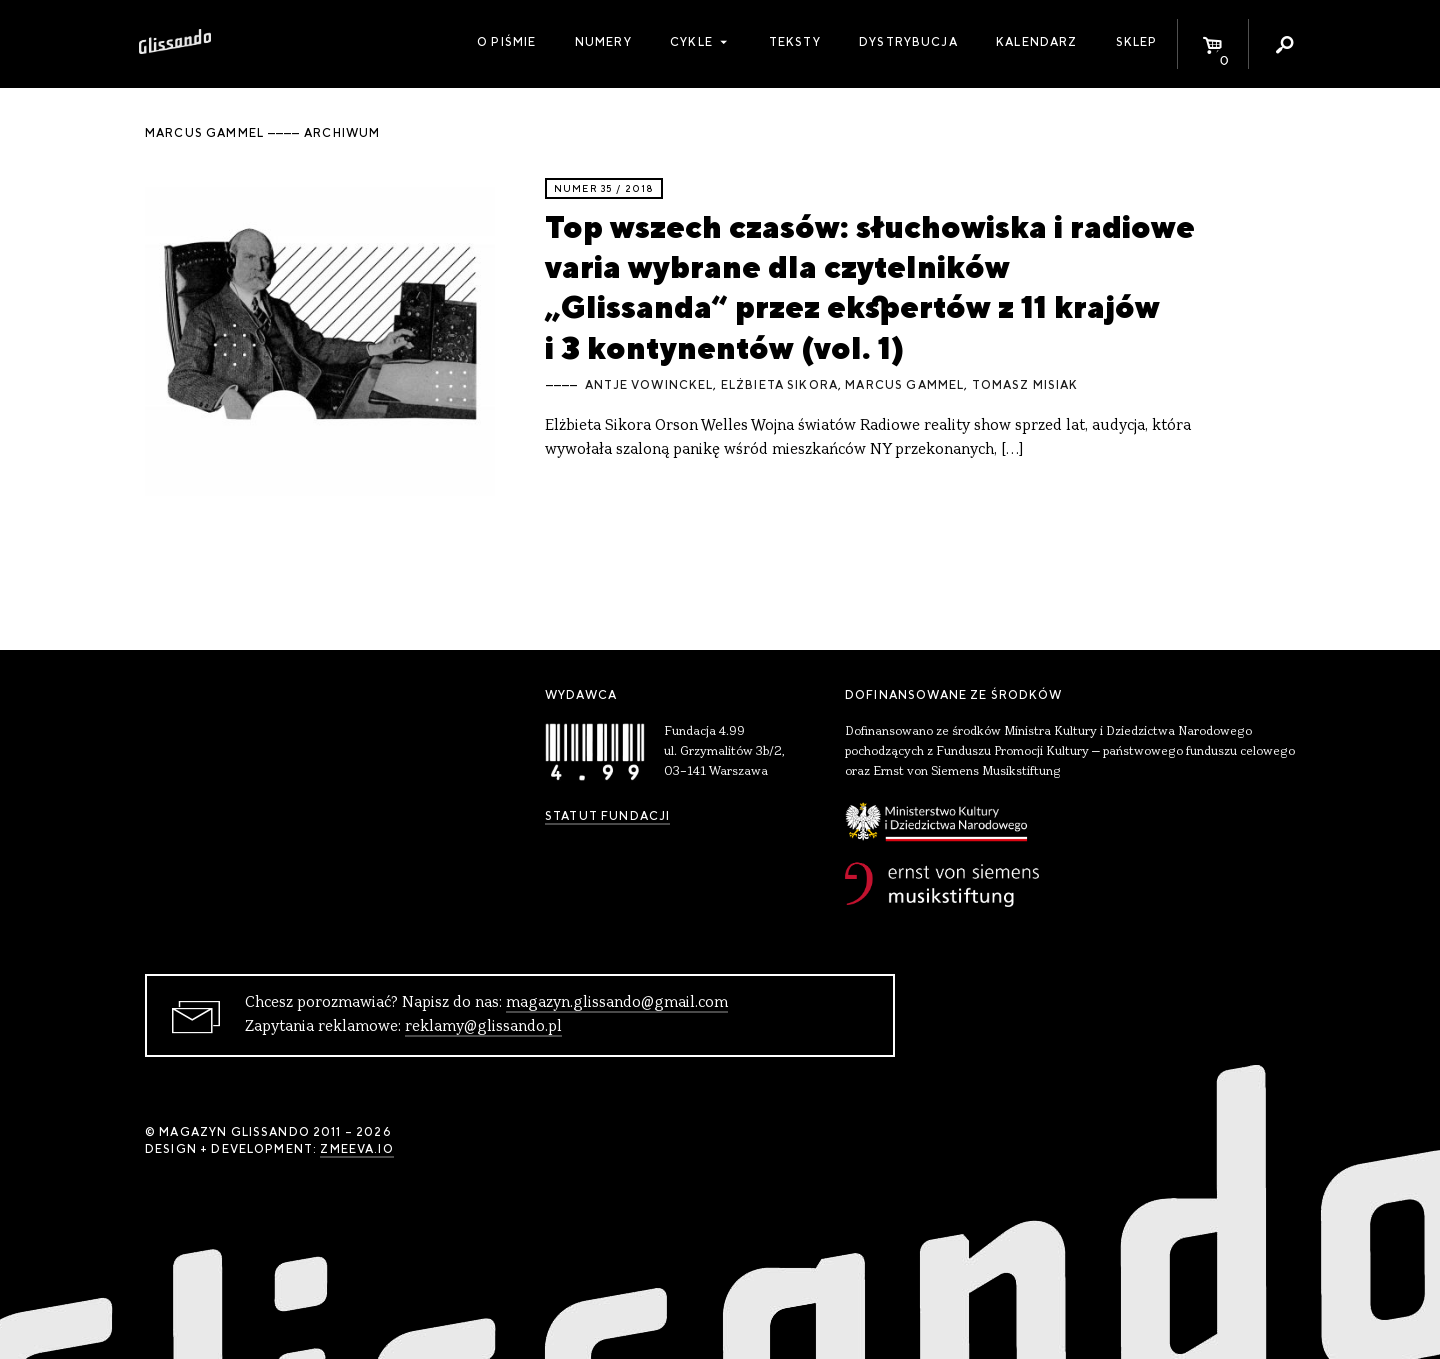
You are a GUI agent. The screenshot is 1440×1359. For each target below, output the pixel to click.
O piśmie (506, 42)
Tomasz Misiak (1025, 385)
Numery (603, 42)
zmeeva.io (356, 1149)
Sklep (1137, 42)
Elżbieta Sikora (779, 385)
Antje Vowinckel (649, 385)
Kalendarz (1036, 42)
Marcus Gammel (904, 385)
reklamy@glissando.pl (483, 1027)
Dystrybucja (908, 42)
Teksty (795, 42)
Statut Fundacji (607, 816)
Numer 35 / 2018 (604, 188)
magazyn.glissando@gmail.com (617, 1003)
